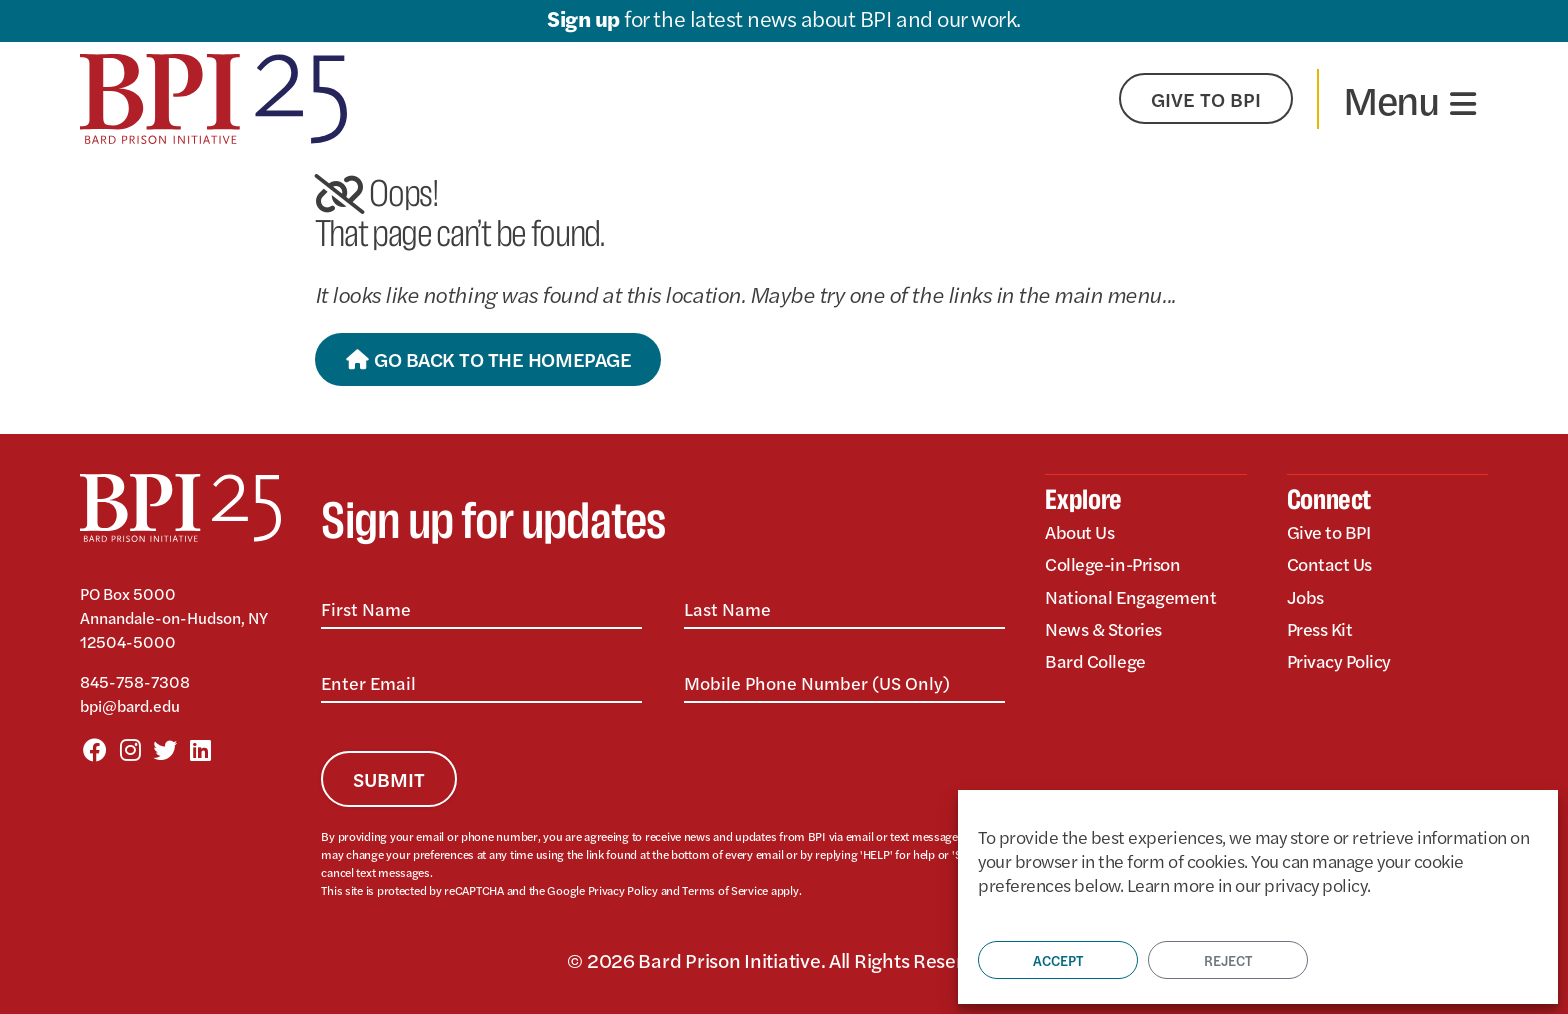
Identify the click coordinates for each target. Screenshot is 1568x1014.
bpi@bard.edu (130, 705)
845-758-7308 (135, 681)
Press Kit (1320, 628)
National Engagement (1130, 596)
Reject (1228, 960)
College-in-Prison (1112, 563)
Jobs (1305, 596)
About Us (1079, 532)
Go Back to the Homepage (488, 358)
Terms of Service (725, 890)
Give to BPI (1329, 532)
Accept (1058, 960)
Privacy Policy (623, 890)
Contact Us (1329, 563)
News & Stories (1103, 628)
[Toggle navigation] (1409, 99)
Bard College (1095, 660)
